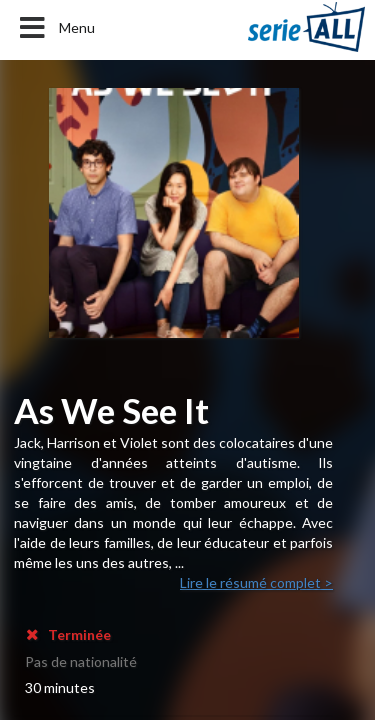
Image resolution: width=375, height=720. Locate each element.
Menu (55, 28)
